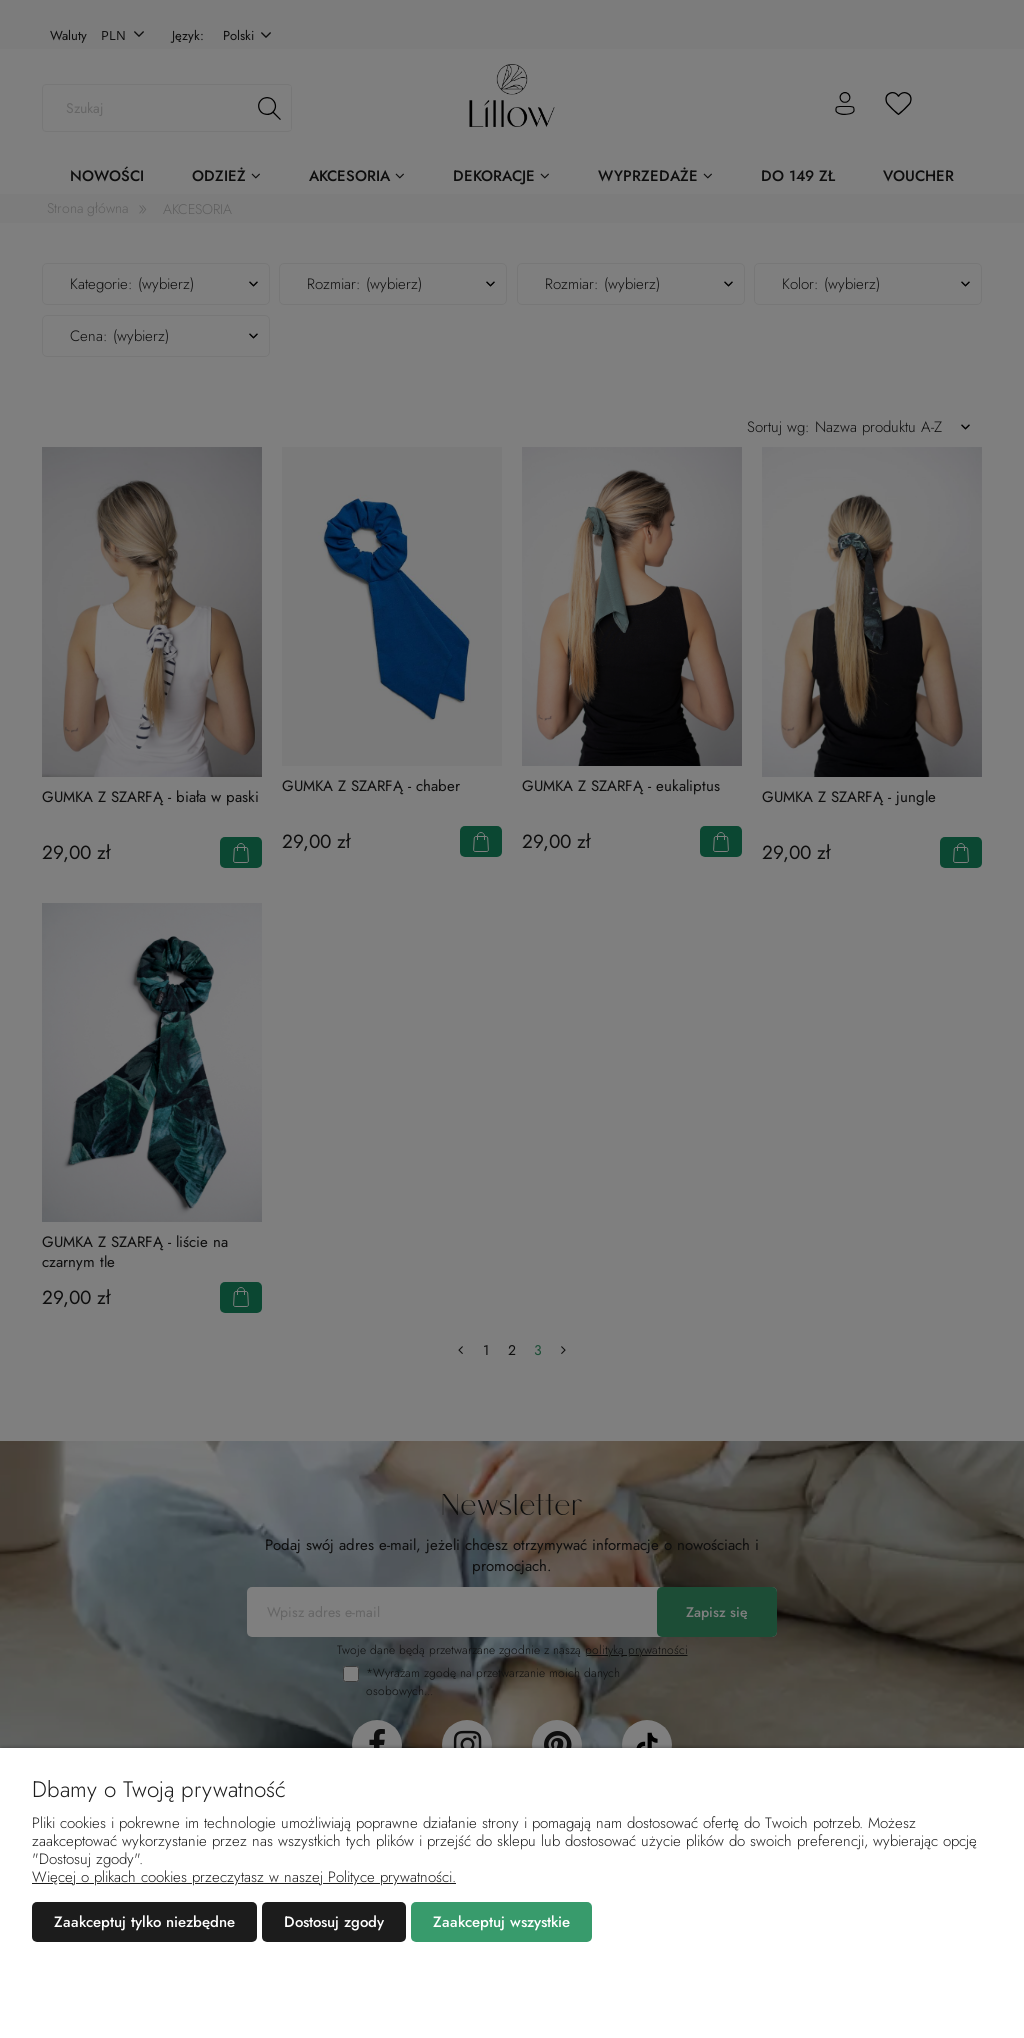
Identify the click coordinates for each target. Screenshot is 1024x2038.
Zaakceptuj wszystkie (501, 1922)
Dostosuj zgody (334, 1922)
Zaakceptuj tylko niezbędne (144, 1922)
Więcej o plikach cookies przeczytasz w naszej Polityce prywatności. (244, 1877)
